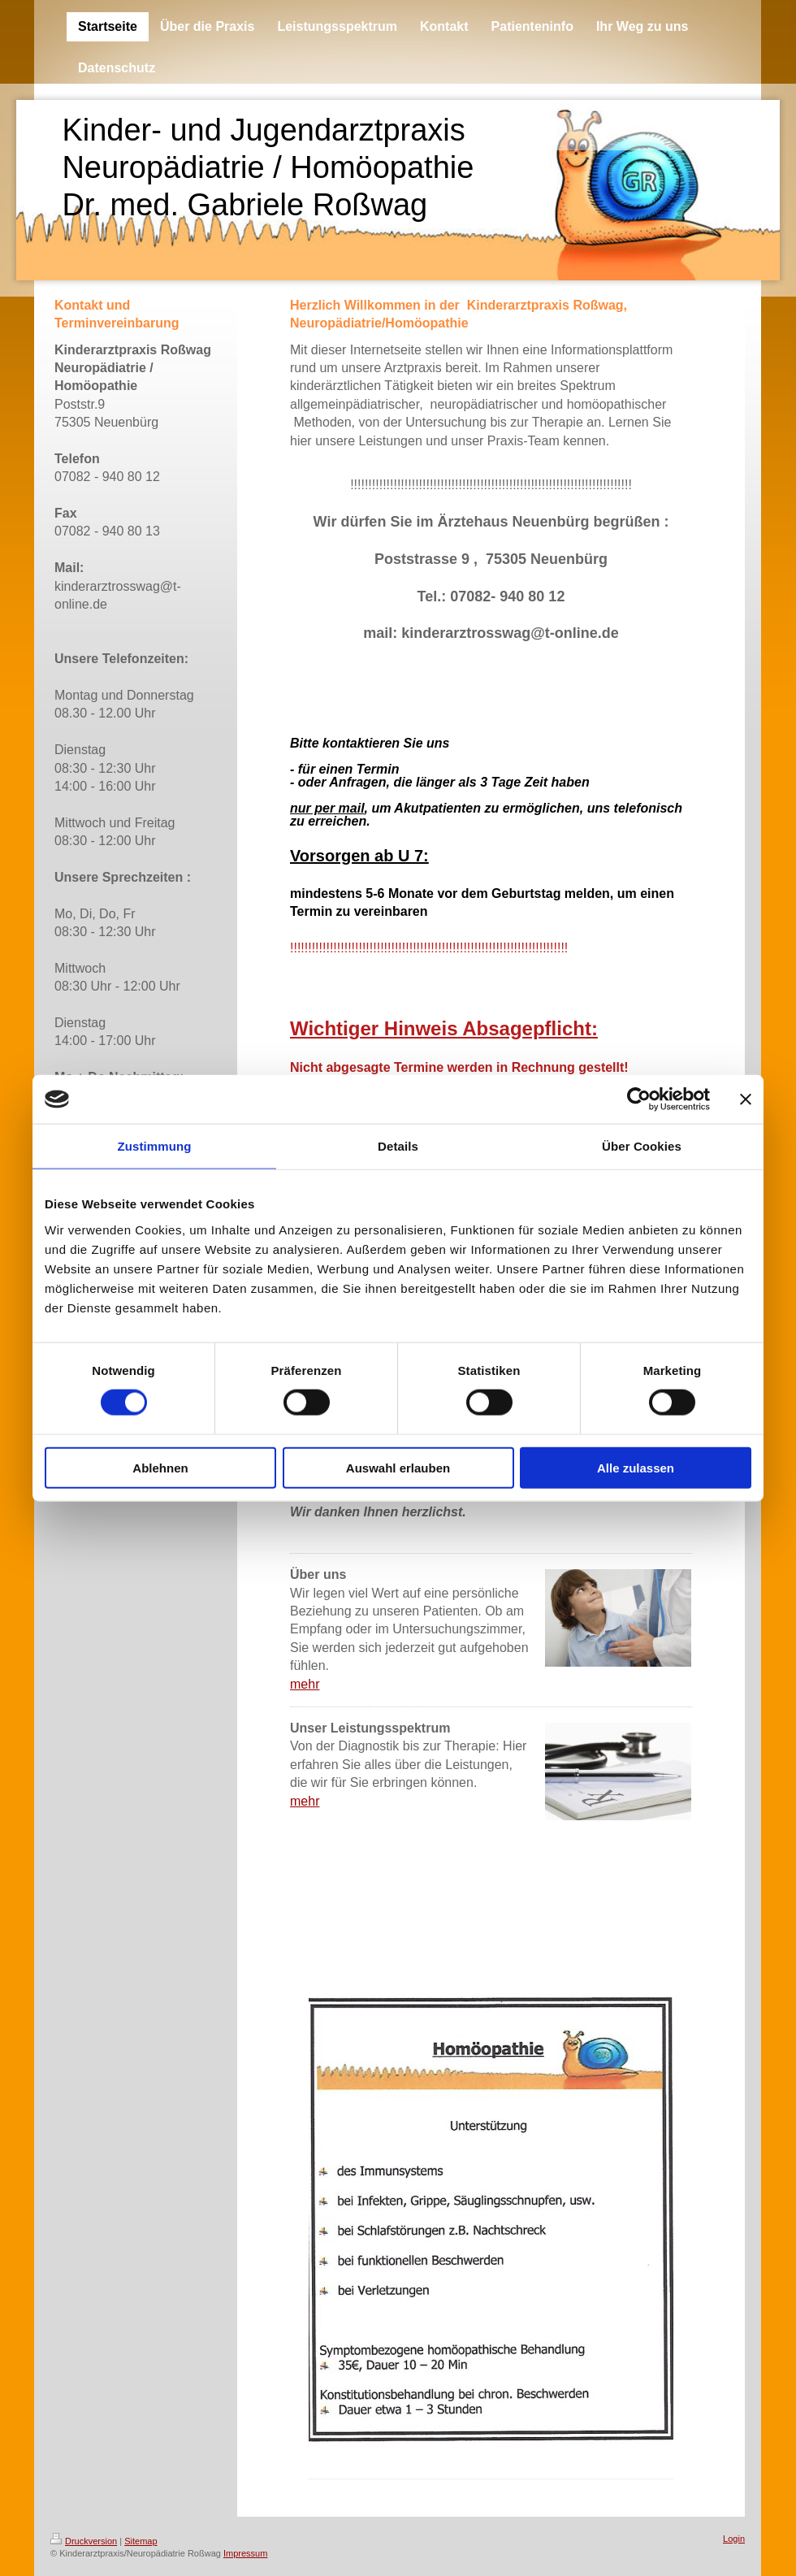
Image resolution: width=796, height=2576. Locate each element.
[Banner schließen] (745, 1099)
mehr (304, 1684)
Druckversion (83, 2541)
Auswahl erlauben (398, 1467)
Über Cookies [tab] (641, 1146)
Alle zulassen (635, 1467)
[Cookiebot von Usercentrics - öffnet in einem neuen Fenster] (639, 1099)
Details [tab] (398, 1146)
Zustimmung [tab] (155, 1146)
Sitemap (140, 2541)
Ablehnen (160, 1467)
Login (734, 2538)
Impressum (245, 2553)
